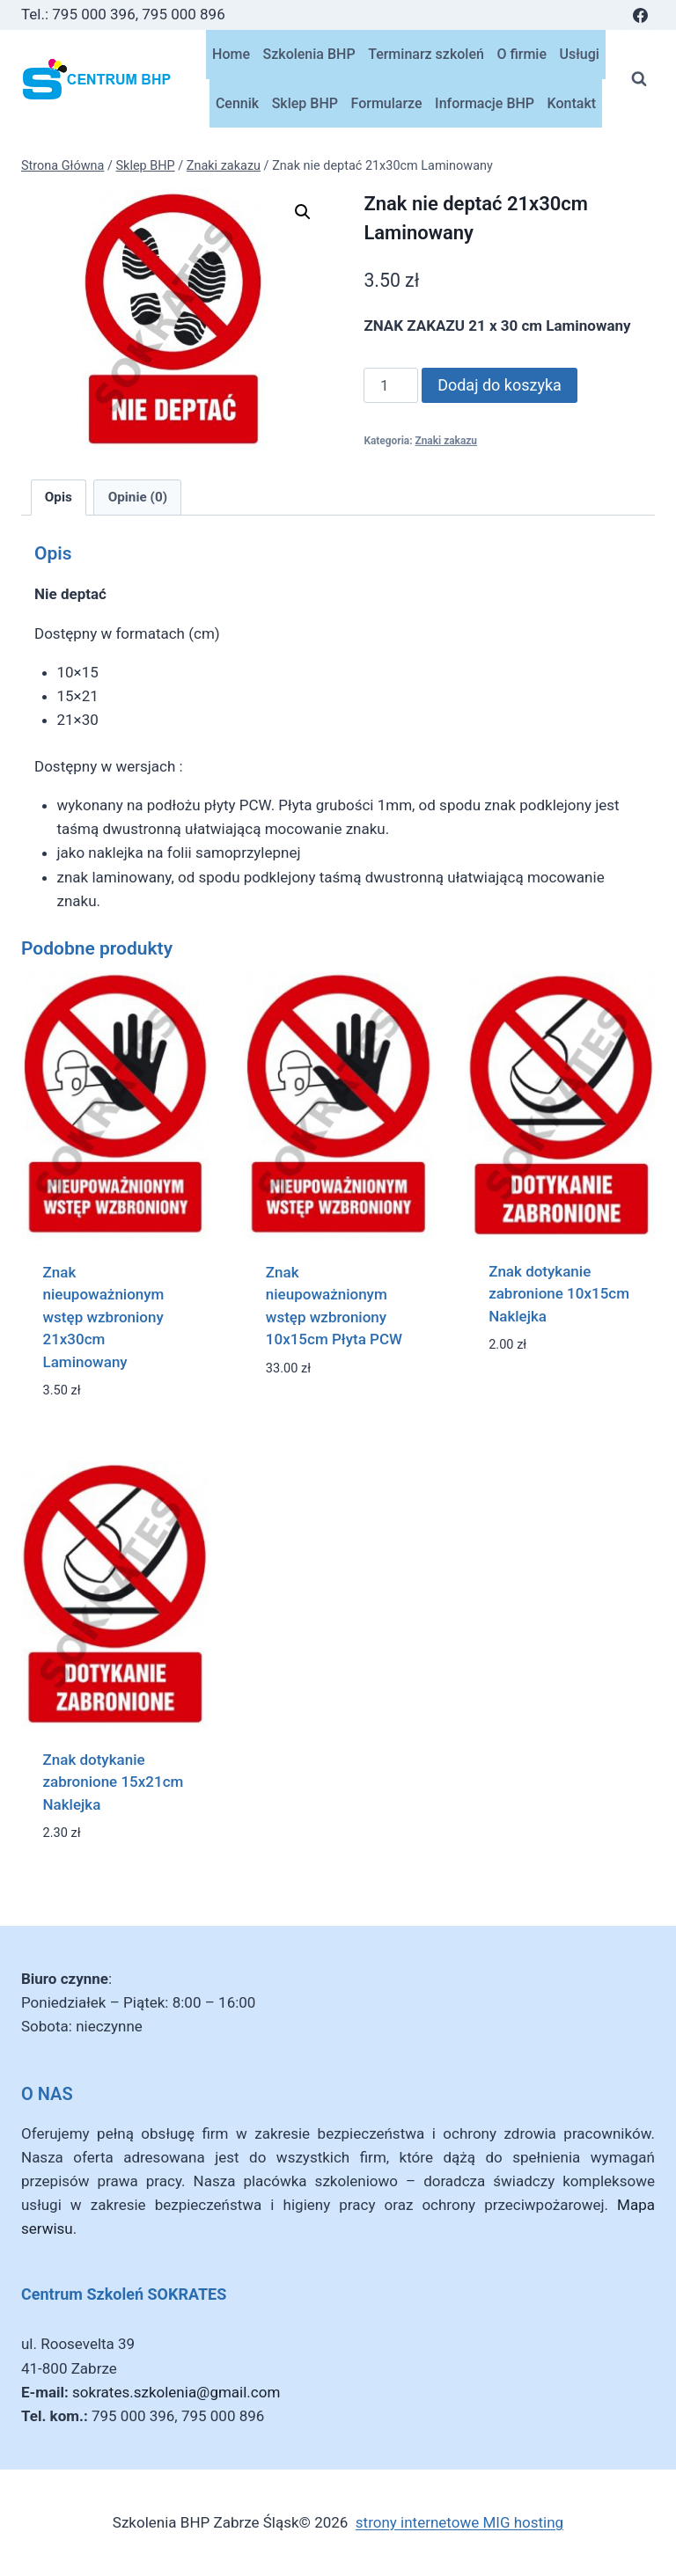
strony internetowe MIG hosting (459, 2522)
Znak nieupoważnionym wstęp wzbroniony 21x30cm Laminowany (104, 1317)
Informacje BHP (484, 103)
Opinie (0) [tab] (137, 497)
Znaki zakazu (446, 441)
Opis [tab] (58, 497)
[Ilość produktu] (391, 385)
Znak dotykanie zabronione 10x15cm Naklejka (559, 1293)
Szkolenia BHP (309, 54)
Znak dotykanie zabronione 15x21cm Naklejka (113, 1782)
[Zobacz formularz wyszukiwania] (639, 79)
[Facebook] (640, 15)
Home (231, 54)
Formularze (386, 103)
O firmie (521, 54)
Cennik (237, 103)
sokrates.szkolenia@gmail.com (176, 2392)
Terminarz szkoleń (426, 54)
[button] (303, 212)
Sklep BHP (305, 103)
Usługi (579, 54)
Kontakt (572, 103)
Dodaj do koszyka (499, 385)
